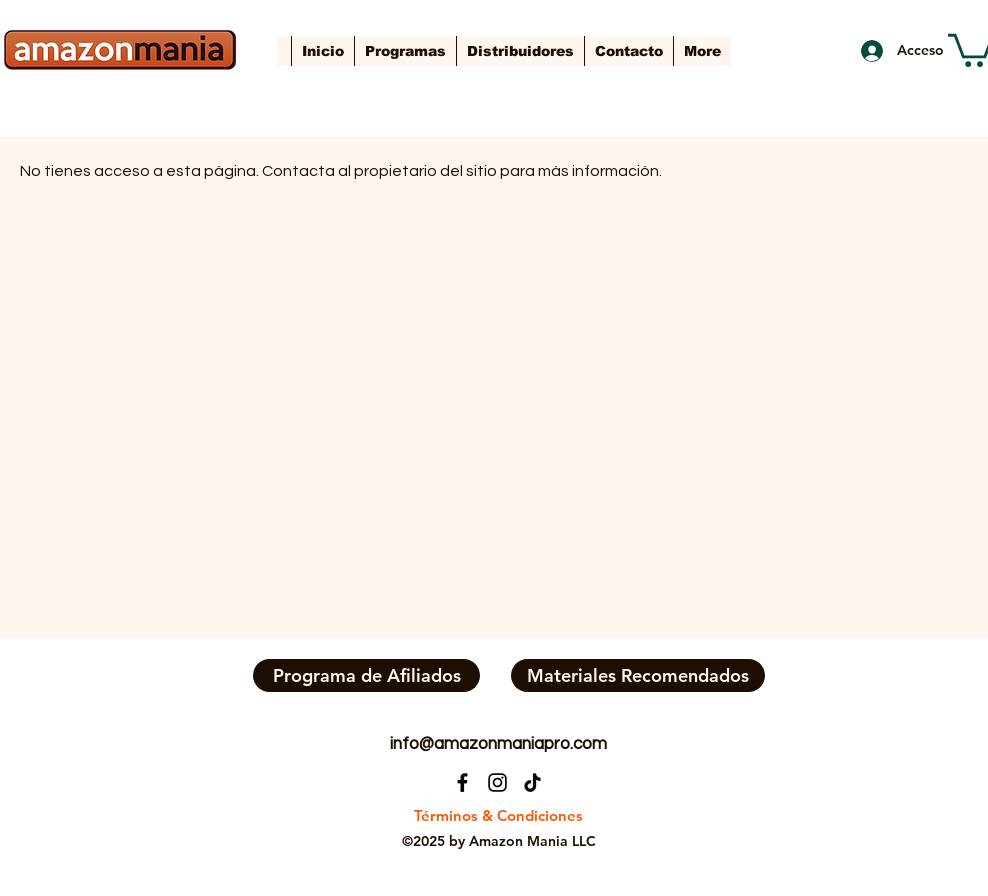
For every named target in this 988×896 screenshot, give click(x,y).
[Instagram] (497, 782)
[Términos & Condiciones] (498, 815)
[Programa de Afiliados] (366, 675)
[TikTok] (532, 782)
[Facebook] (462, 782)
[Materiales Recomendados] (638, 675)
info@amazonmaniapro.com (498, 744)
